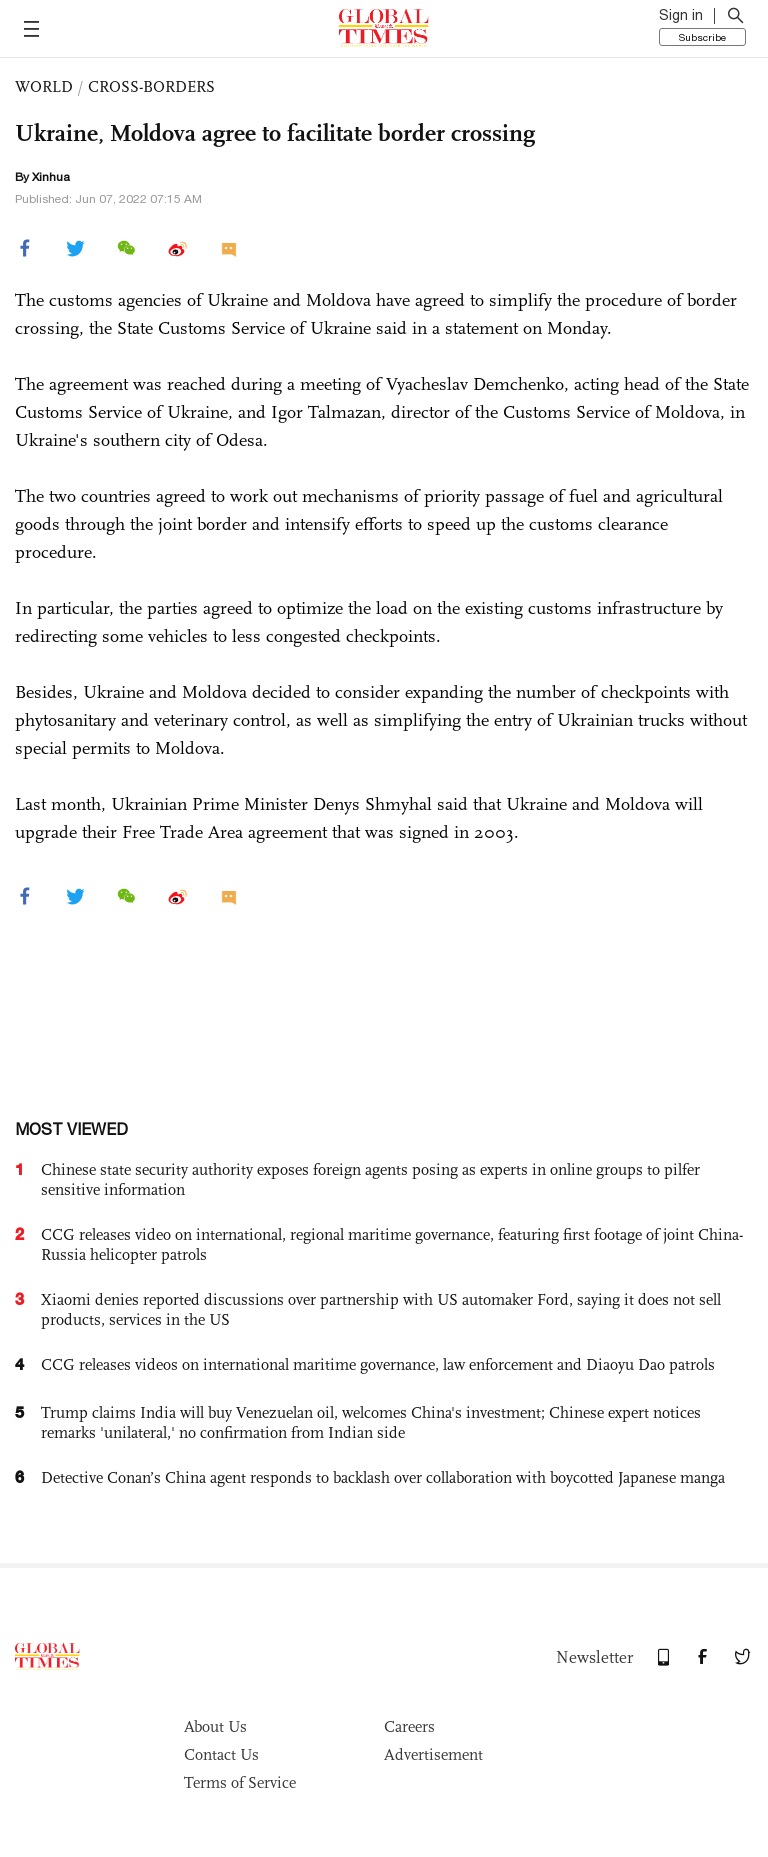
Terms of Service (240, 1782)
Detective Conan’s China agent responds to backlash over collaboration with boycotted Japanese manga (383, 1477)
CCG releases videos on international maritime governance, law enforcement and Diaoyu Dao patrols (378, 1364)
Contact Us (221, 1754)
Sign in (681, 15)
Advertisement (433, 1754)
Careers (409, 1726)
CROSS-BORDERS (151, 86)
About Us (215, 1726)
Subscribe (702, 37)
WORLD (44, 86)
